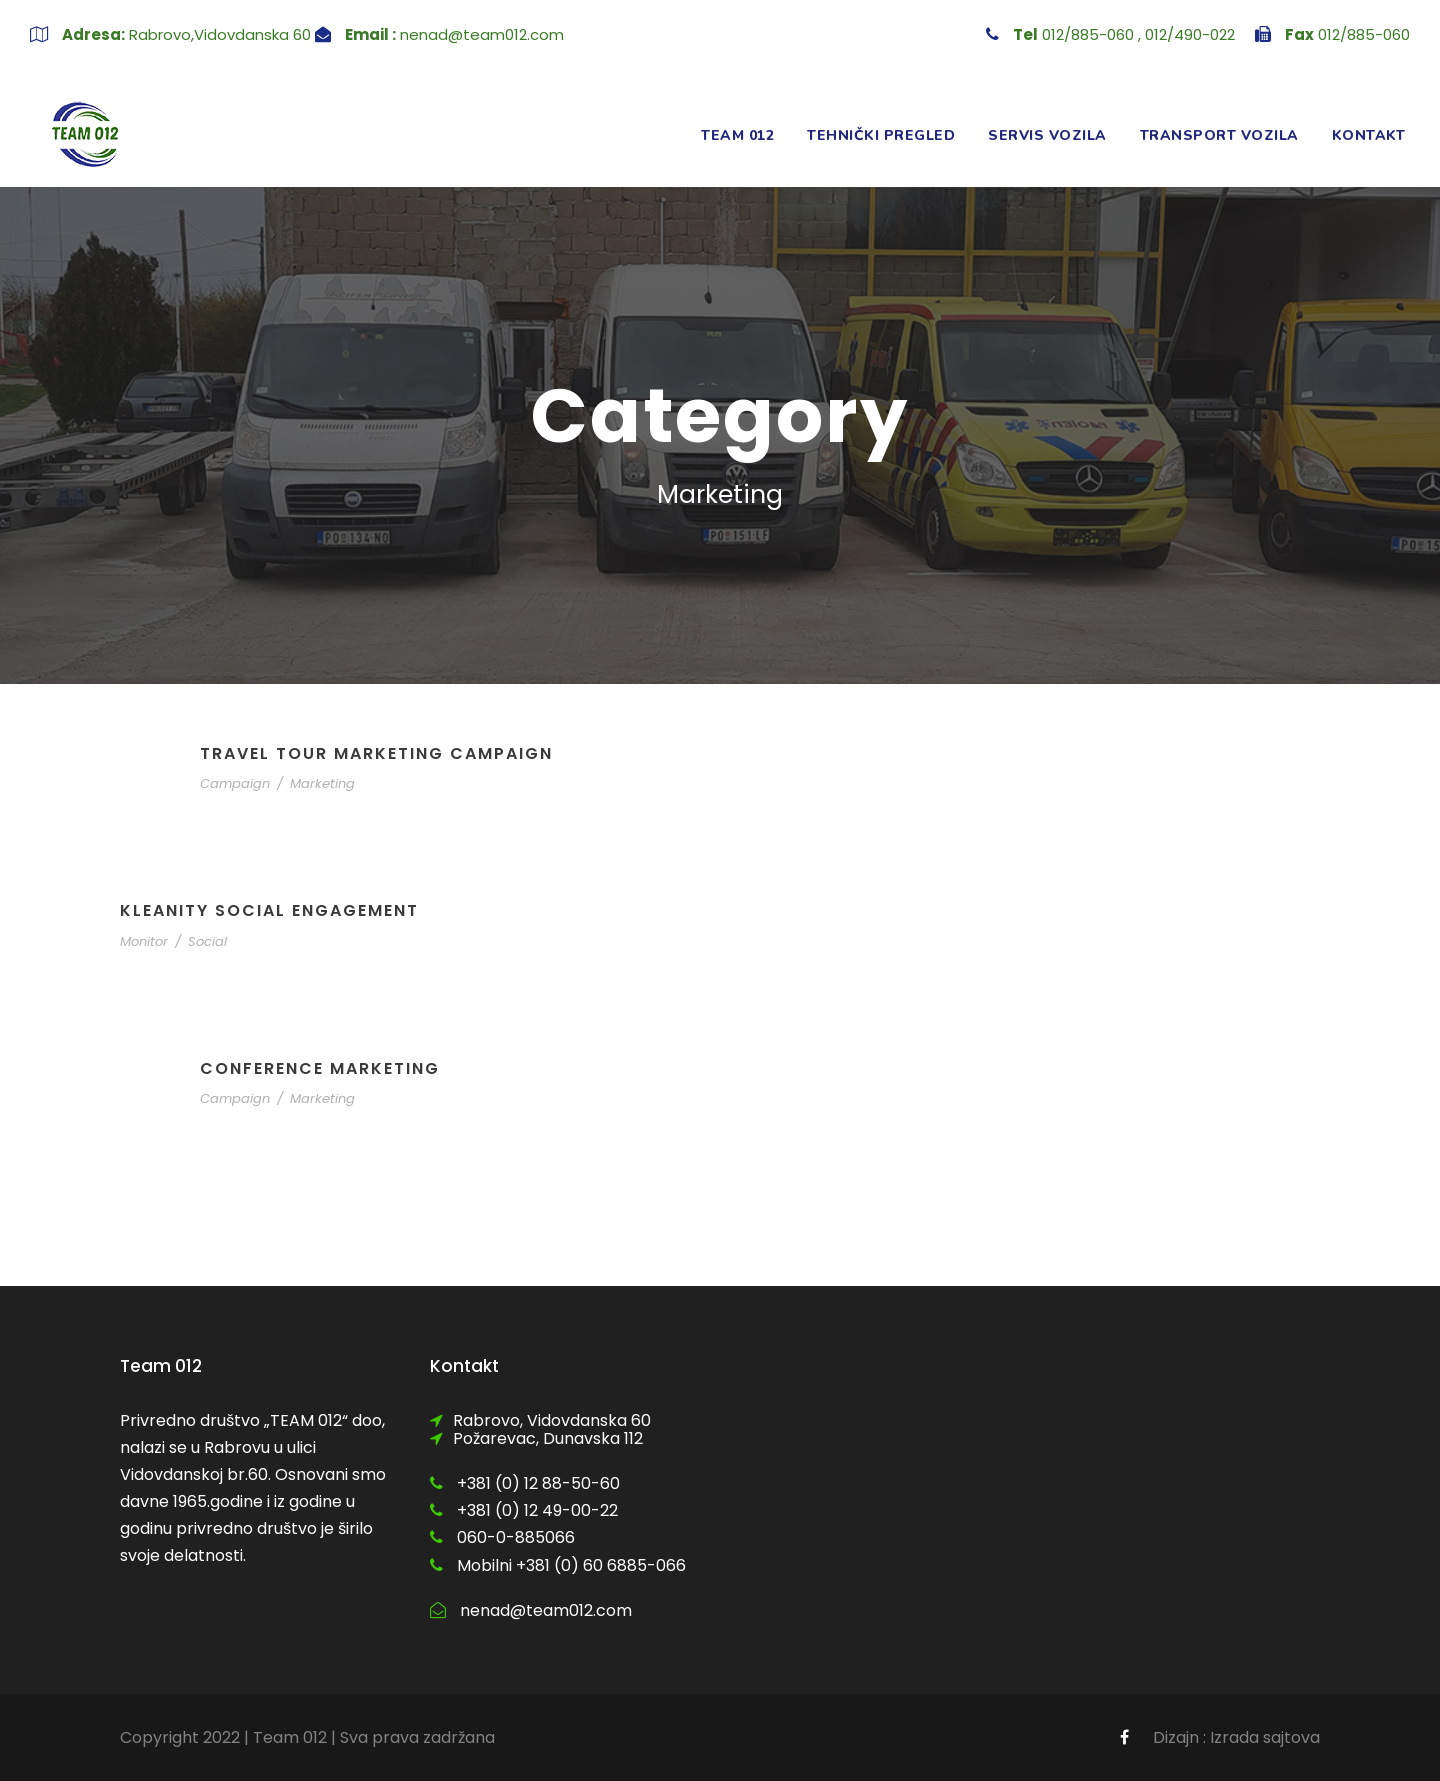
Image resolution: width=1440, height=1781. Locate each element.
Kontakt (1369, 135)
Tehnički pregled (881, 135)
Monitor (144, 941)
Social (207, 941)
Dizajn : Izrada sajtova (1236, 1737)
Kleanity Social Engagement (269, 910)
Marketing (322, 783)
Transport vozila (1219, 135)
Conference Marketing (320, 1068)
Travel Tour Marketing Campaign (376, 753)
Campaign (235, 783)
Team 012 (737, 135)
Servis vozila (1047, 135)
